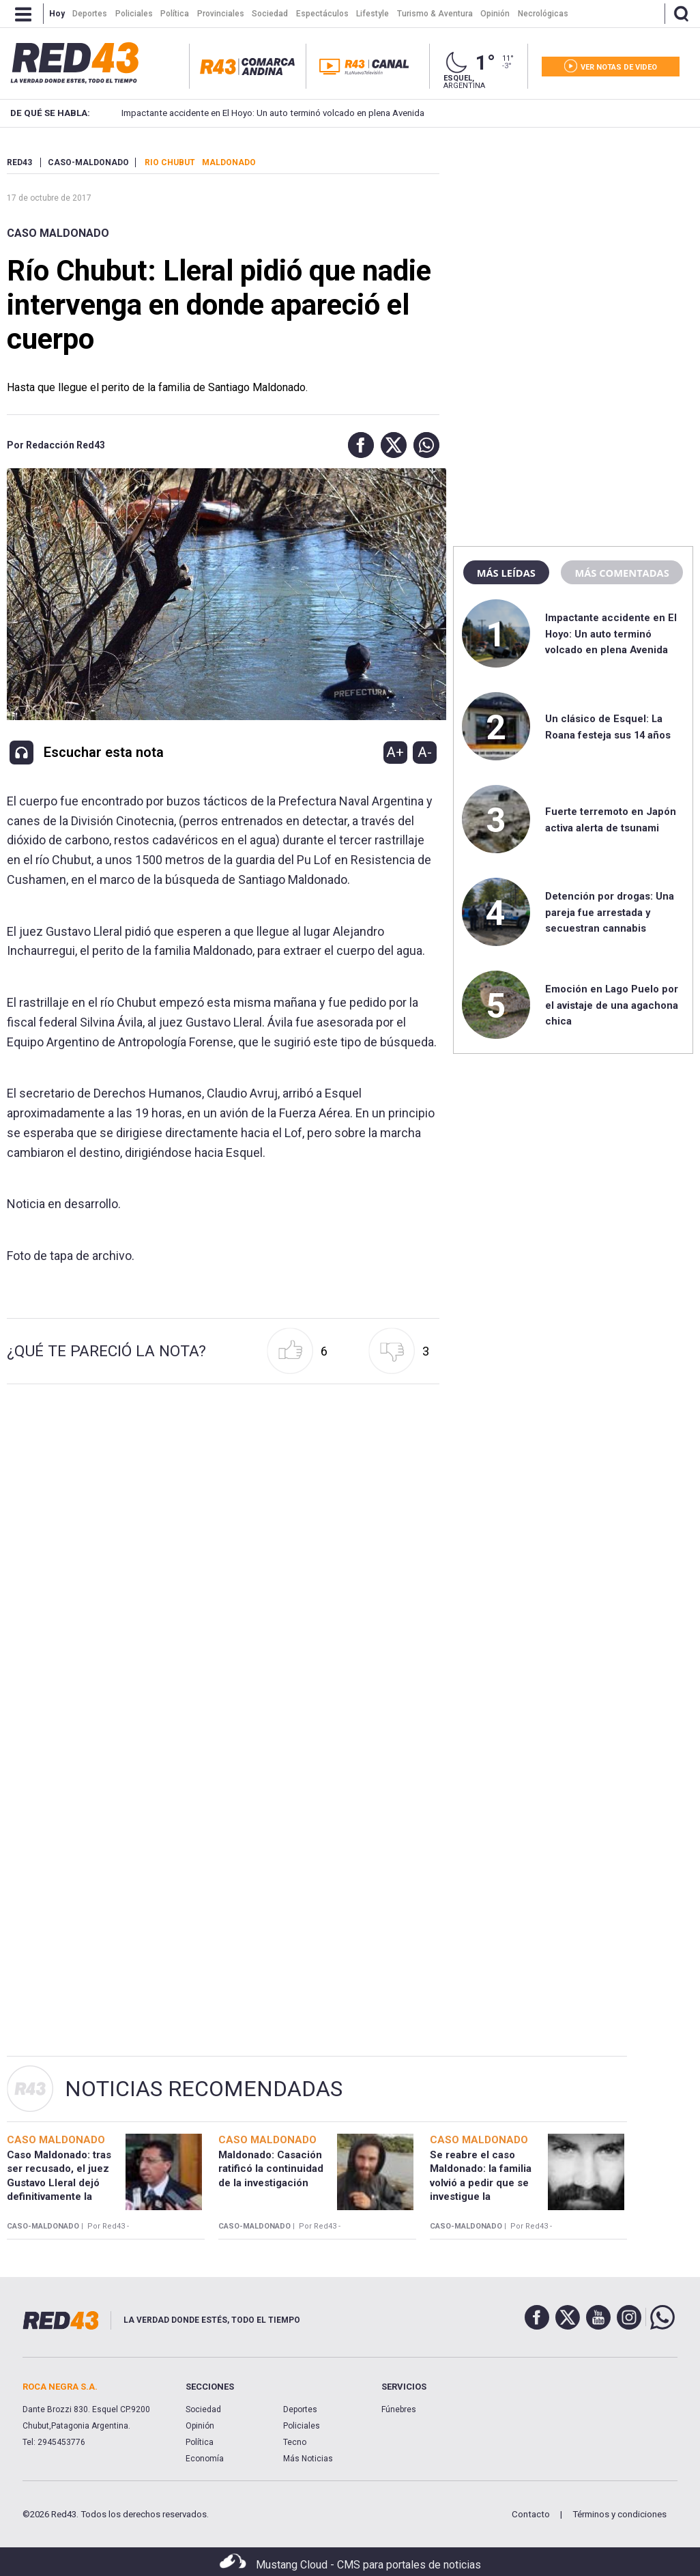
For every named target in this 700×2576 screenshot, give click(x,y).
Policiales (301, 2426)
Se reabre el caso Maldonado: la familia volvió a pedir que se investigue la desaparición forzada (481, 2182)
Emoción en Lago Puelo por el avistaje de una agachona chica (611, 1005)
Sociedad (203, 2409)
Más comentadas (621, 572)
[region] (573, 242)
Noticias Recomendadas (203, 2089)
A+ (395, 752)
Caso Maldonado (58, 233)
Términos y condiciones (619, 2514)
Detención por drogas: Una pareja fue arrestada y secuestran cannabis (609, 912)
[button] (357, 445)
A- (425, 752)
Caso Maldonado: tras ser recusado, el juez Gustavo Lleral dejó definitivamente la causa (59, 2182)
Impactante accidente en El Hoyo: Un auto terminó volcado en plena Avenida (252, 113)
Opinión (200, 2426)
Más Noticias (308, 2458)
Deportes (300, 2409)
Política (200, 2442)
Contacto (531, 2514)
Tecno (294, 2442)
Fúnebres (398, 2409)
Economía (205, 2458)
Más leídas (506, 572)
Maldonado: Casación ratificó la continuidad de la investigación (270, 2169)
